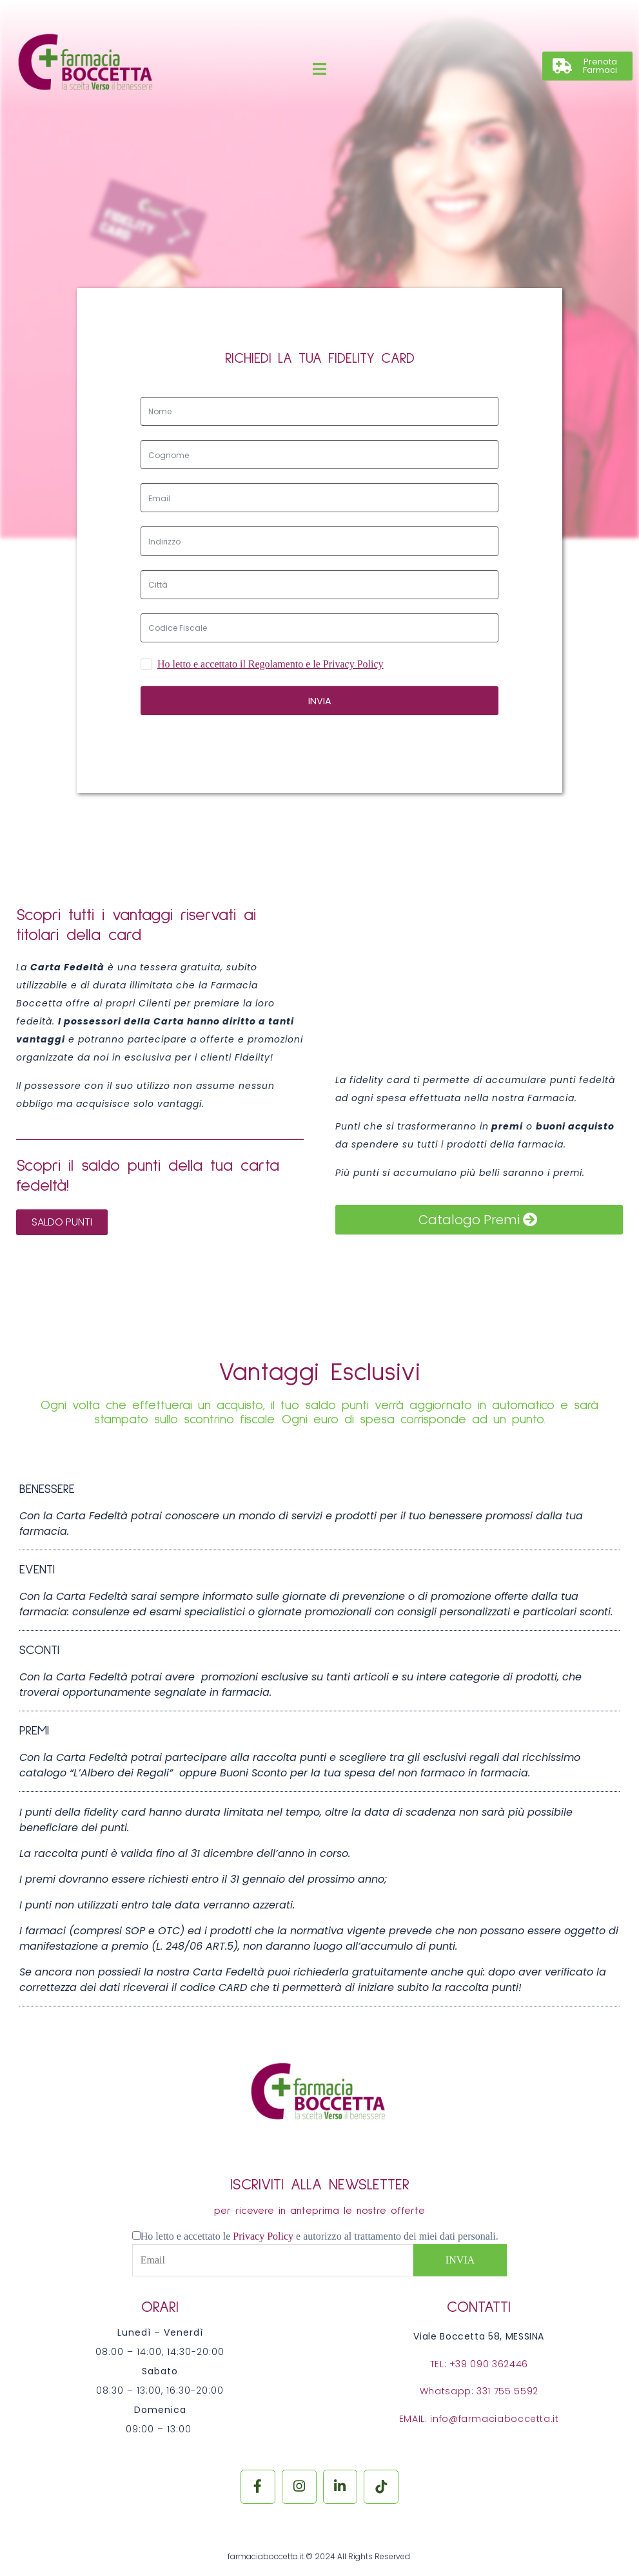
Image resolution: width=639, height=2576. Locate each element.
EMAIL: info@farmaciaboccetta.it (479, 2418)
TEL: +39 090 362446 (479, 2364)
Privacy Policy (264, 2236)
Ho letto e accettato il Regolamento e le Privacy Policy (270, 663)
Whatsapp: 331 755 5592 (479, 2391)
